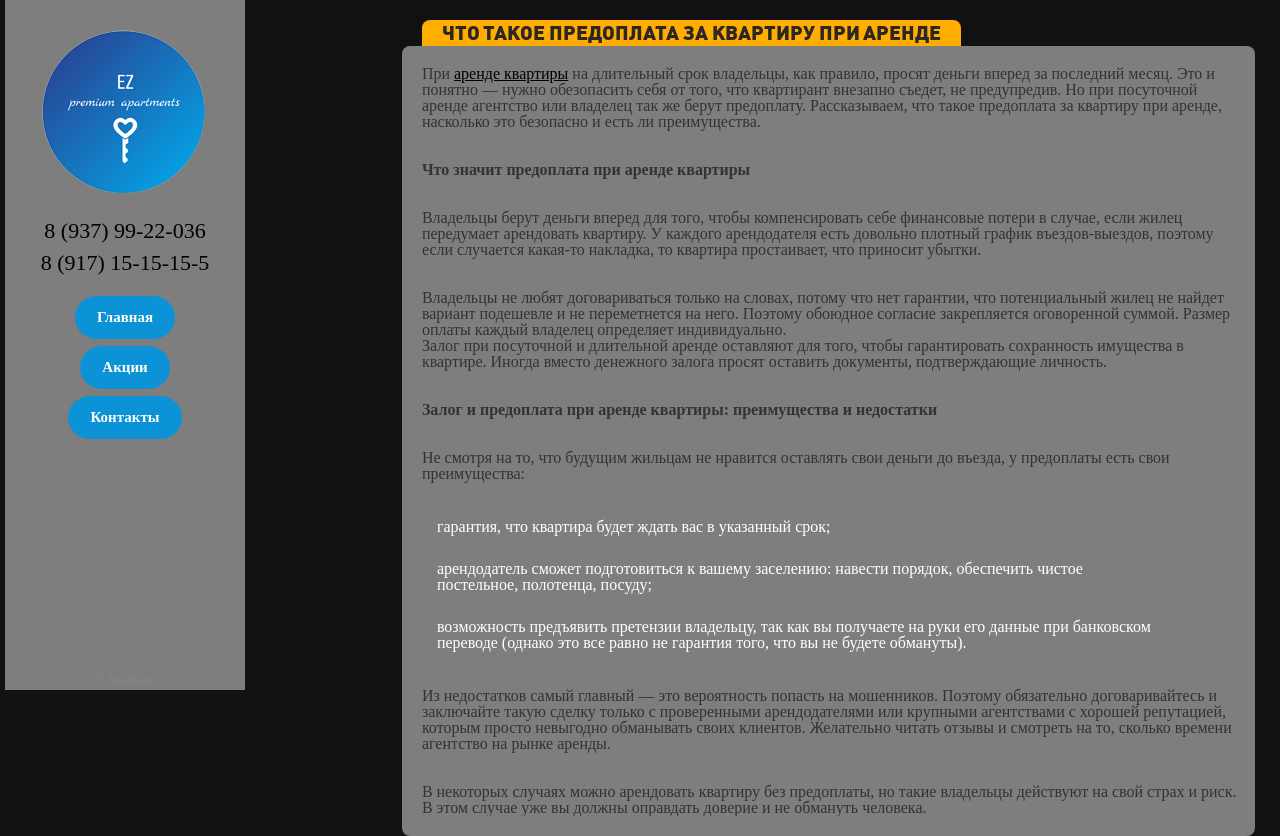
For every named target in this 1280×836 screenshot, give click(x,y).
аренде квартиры (511, 73)
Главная (125, 317)
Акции (124, 367)
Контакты (124, 417)
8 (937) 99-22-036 (124, 230)
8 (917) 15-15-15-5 (125, 262)
